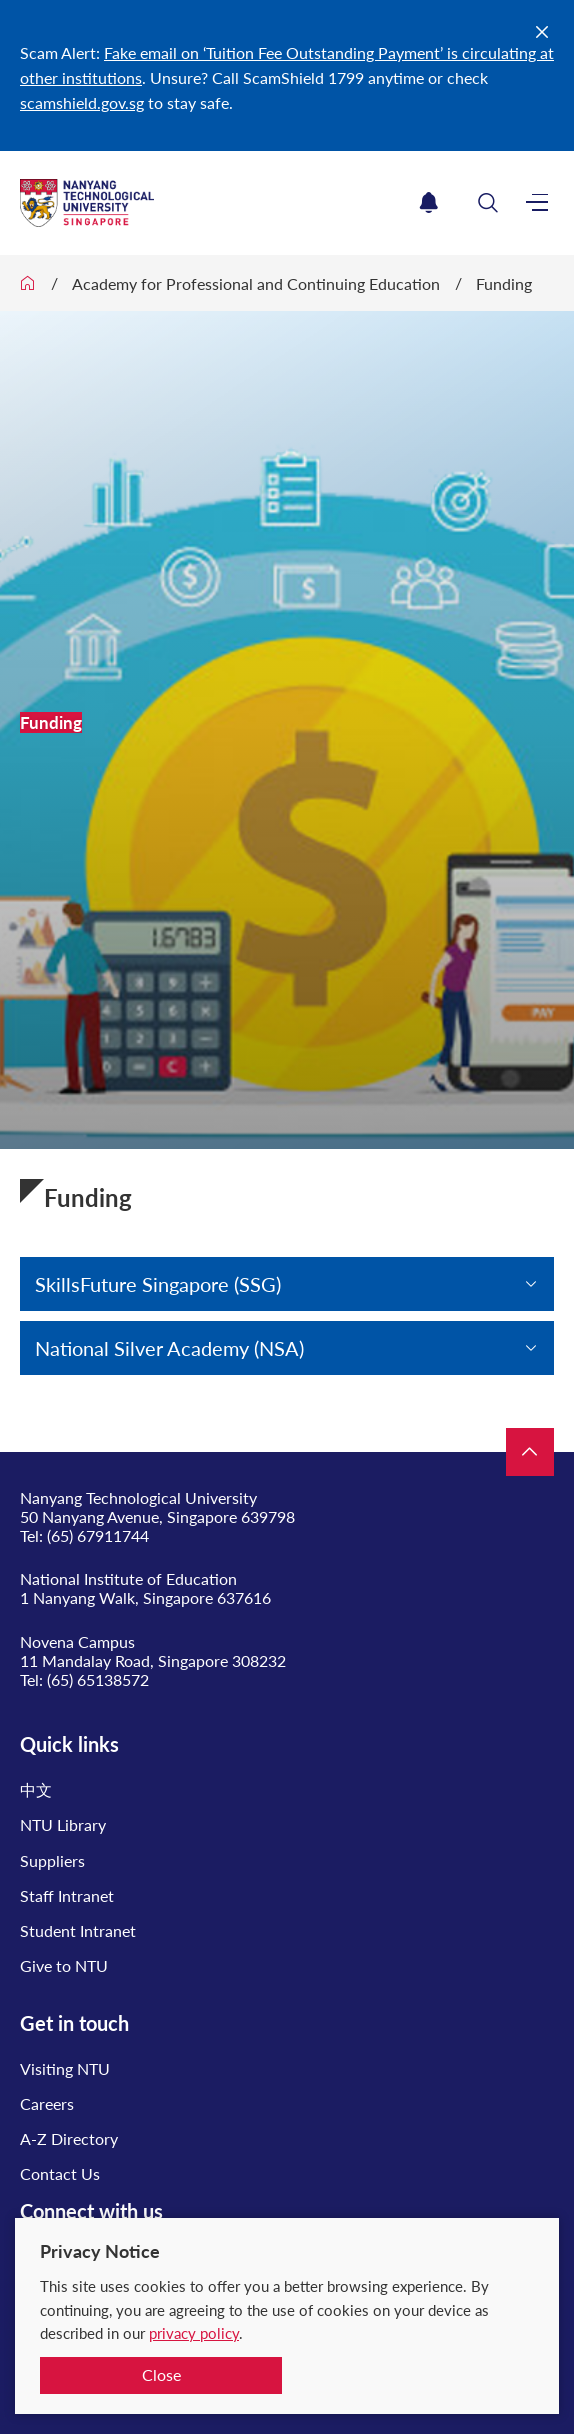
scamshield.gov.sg (82, 102)
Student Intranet (78, 1930)
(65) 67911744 (98, 1535)
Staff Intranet (67, 1895)
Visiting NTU (65, 2068)
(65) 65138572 (98, 1679)
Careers (47, 2103)
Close (161, 2374)
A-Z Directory (69, 2138)
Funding (504, 283)
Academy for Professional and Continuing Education (256, 283)
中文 (36, 1789)
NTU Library (63, 1824)
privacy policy (194, 2333)
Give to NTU (64, 1965)
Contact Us (60, 2173)
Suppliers (52, 1860)
